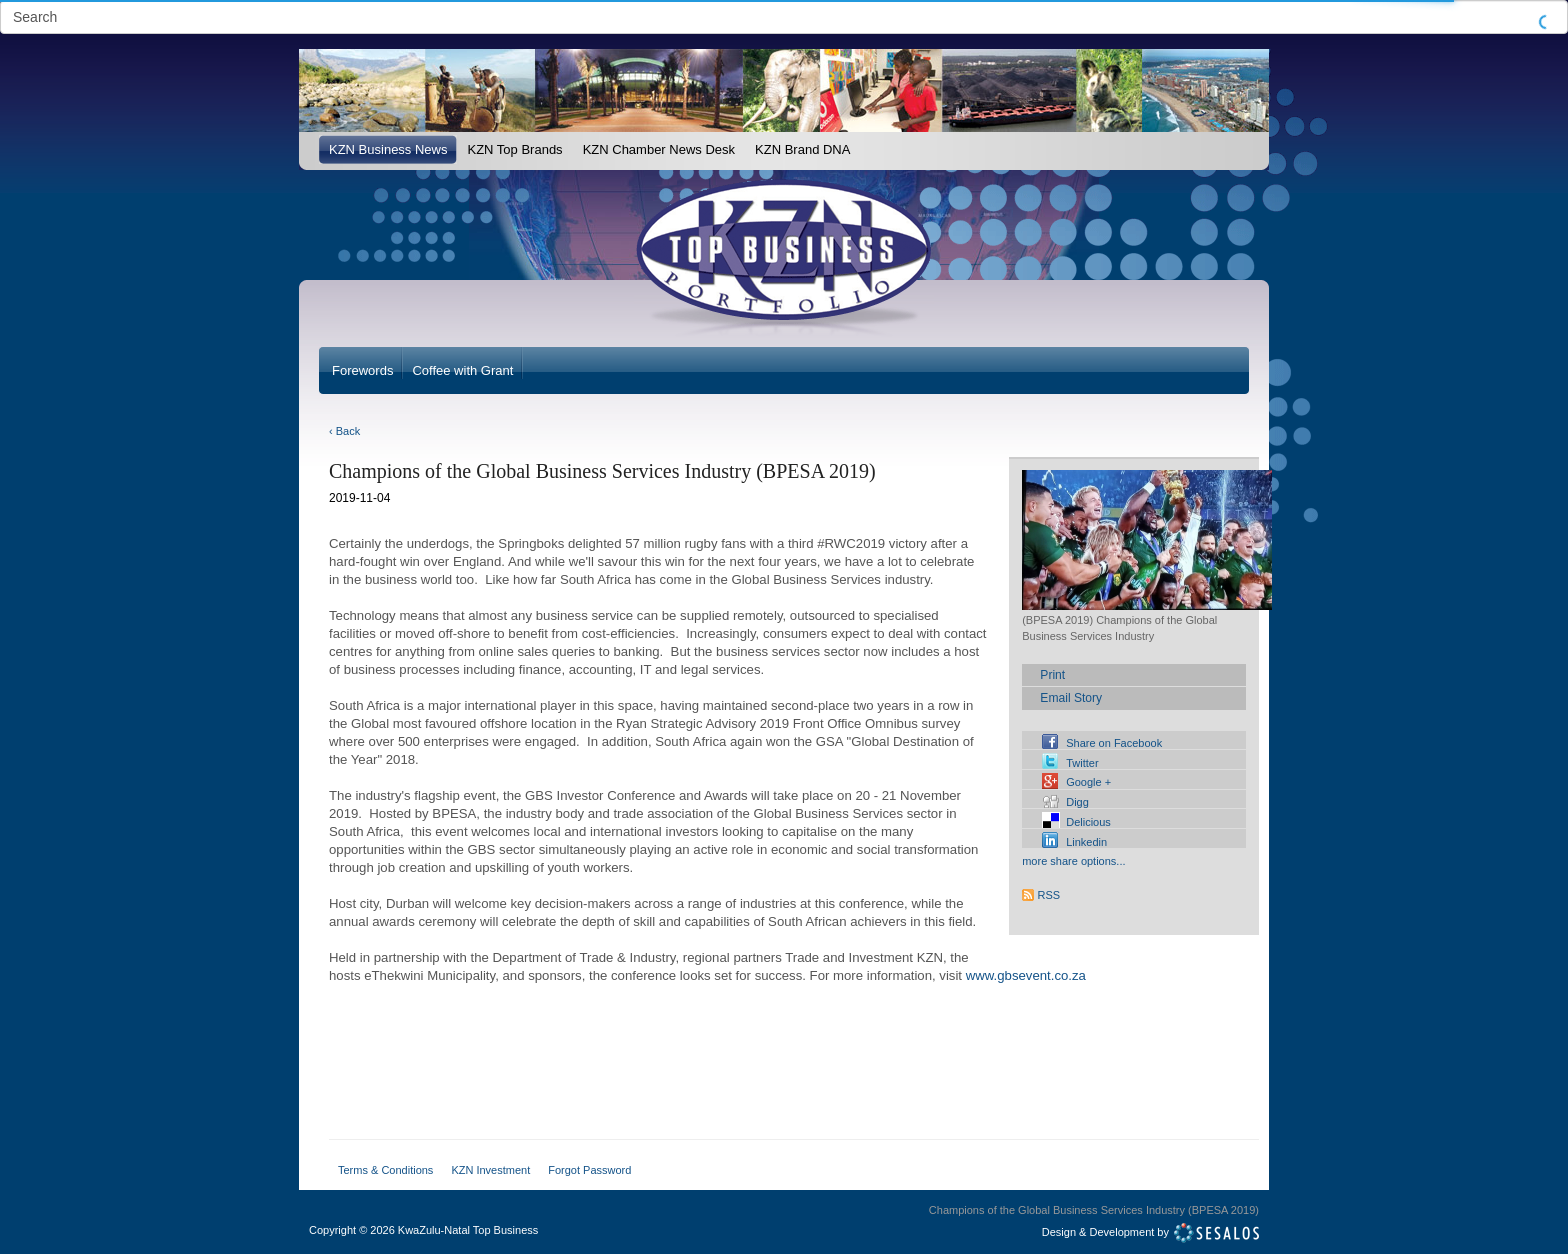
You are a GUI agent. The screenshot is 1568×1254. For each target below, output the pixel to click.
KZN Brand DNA (802, 149)
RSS (1049, 895)
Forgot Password (589, 1170)
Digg (1077, 802)
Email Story (1071, 698)
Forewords (362, 370)
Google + (1088, 782)
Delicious (1088, 822)
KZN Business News (388, 149)
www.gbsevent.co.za (1026, 975)
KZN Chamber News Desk (659, 149)
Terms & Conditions (385, 1170)
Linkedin (1086, 842)
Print (1052, 675)
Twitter (1082, 763)
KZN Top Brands (514, 149)
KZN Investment (490, 1170)
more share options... (1073, 861)
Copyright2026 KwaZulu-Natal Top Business (423, 1230)
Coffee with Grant (462, 370)
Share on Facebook (1114, 743)
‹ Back (344, 431)
